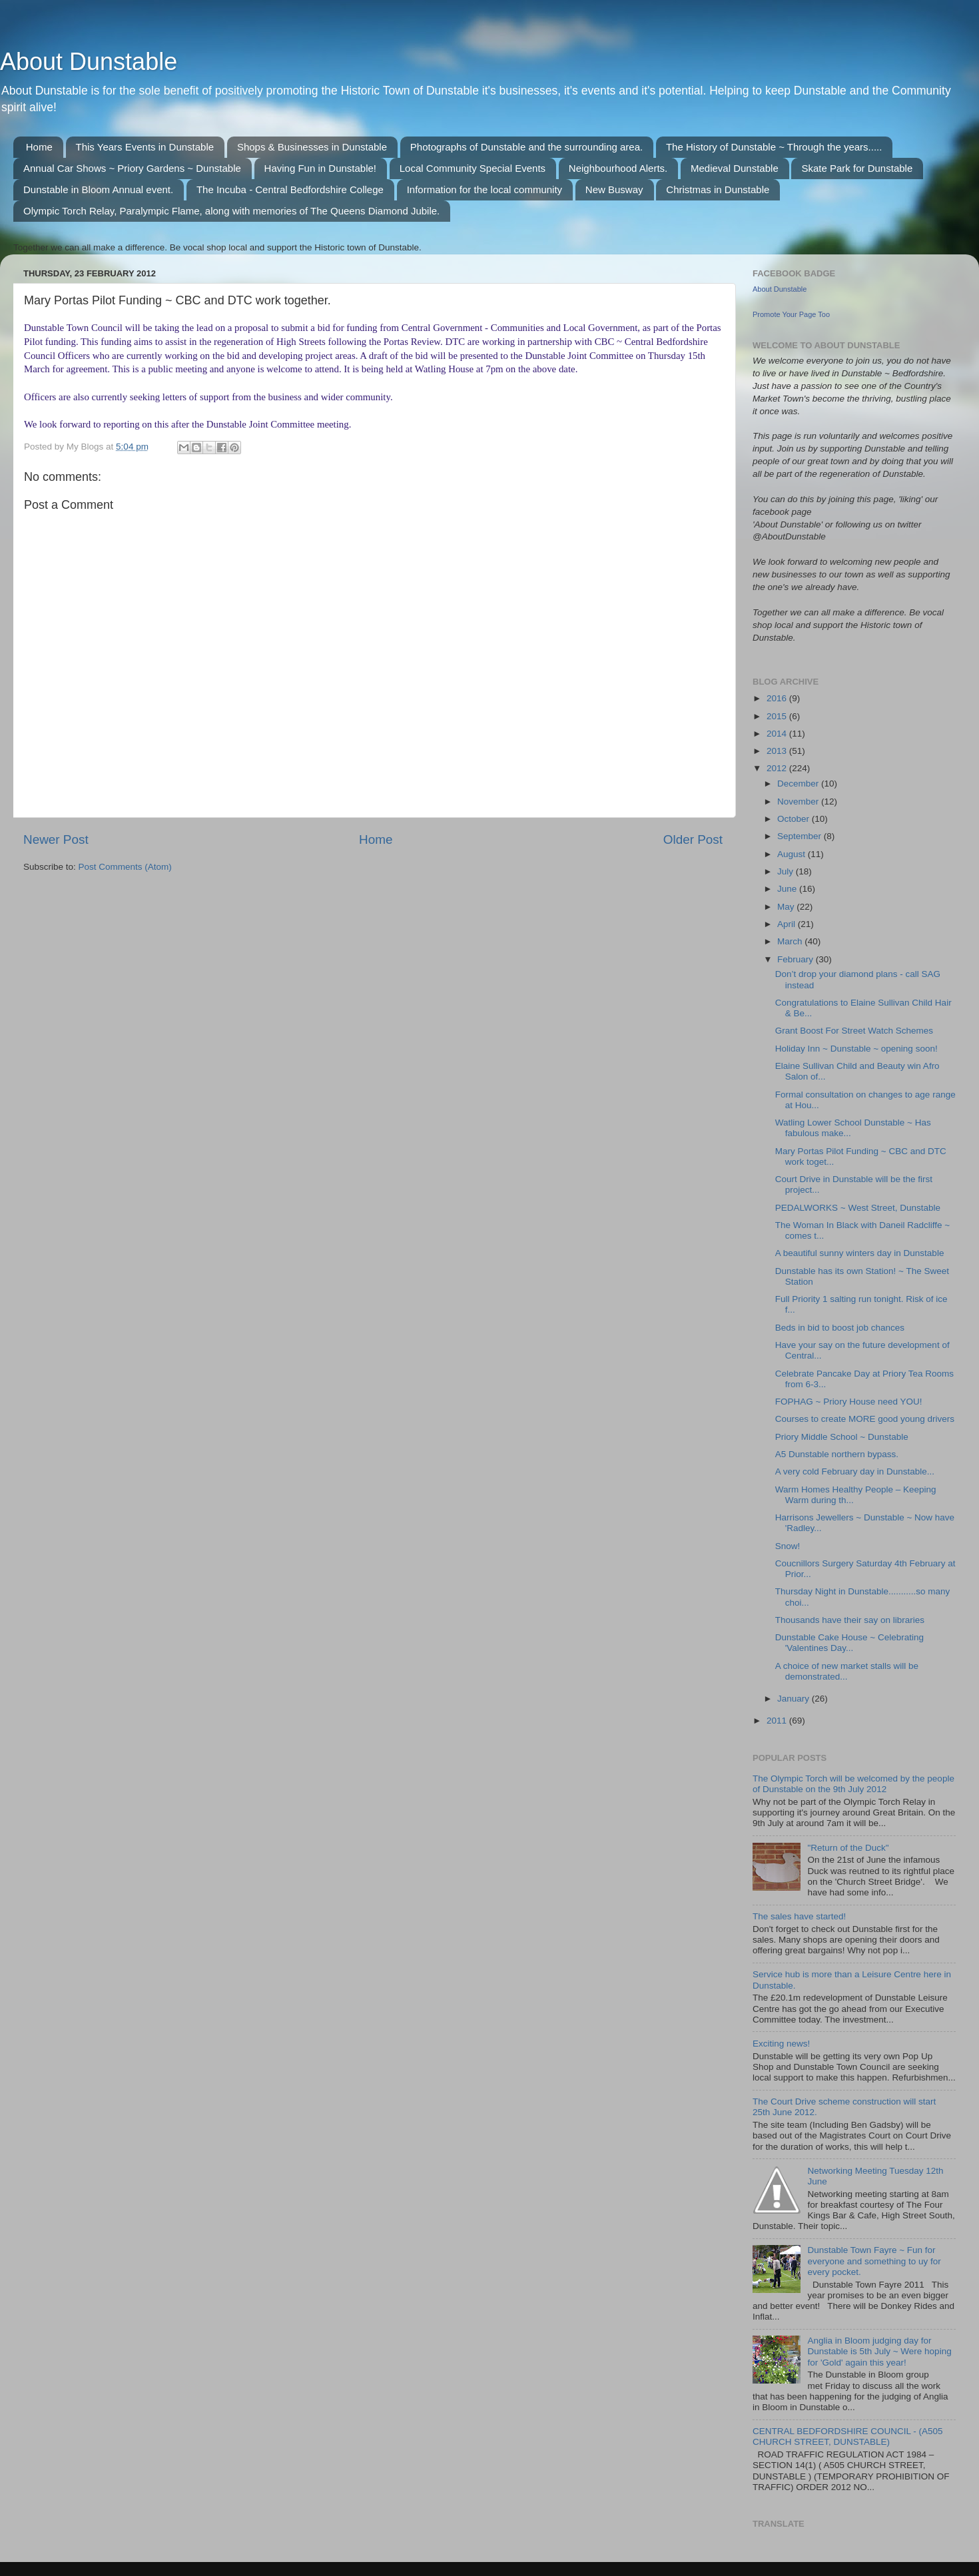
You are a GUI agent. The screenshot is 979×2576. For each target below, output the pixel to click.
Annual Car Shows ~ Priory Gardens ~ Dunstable (132, 168)
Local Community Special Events (472, 168)
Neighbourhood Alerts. (618, 168)
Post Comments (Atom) (125, 867)
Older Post (693, 839)
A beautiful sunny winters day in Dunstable (859, 1253)
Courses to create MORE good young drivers (864, 1419)
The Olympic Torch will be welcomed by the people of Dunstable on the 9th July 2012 (853, 1783)
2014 (778, 734)
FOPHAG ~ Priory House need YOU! (848, 1402)
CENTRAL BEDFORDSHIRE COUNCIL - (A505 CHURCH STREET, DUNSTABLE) (848, 2436)
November (799, 801)
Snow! (788, 1546)
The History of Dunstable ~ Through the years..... (774, 147)
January (794, 1699)
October (794, 819)
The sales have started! (799, 1916)
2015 (778, 716)
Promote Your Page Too (791, 314)
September (800, 836)
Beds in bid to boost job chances (839, 1328)
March (791, 941)
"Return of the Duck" (847, 1848)
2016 (778, 698)
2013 (778, 751)
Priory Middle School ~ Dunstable (841, 1437)
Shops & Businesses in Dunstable (312, 147)
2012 (778, 768)
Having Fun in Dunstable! (320, 168)
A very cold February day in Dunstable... (854, 1471)
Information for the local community (484, 189)
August (792, 854)
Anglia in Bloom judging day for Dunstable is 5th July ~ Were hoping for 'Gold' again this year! (879, 2351)
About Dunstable (88, 61)
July (786, 871)
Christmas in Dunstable (717, 189)
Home (39, 147)
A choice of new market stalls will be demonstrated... (846, 1671)
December (799, 784)
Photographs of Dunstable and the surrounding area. (526, 147)
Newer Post (56, 839)
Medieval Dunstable (735, 168)
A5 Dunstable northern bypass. (836, 1454)
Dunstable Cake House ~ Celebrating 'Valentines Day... (849, 1642)
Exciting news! (781, 2044)
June (788, 889)
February (796, 959)
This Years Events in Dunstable (145, 147)
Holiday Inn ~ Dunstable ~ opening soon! (856, 1049)
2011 (778, 1721)
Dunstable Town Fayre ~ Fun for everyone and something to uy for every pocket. (873, 2260)
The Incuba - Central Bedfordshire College (290, 189)
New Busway (614, 189)
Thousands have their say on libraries (849, 1620)
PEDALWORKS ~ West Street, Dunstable (857, 1208)
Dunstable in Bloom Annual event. (98, 189)
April (787, 924)
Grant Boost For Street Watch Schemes (854, 1031)
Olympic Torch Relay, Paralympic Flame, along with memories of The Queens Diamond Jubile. (231, 210)
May (787, 907)
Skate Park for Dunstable (856, 168)
